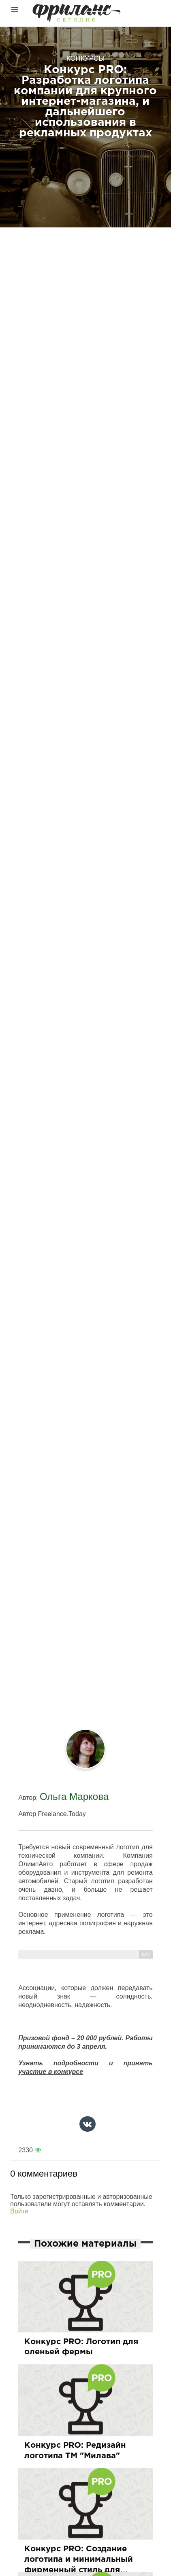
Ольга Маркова (74, 1796)
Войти (19, 2211)
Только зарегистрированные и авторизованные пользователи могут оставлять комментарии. (81, 2200)
